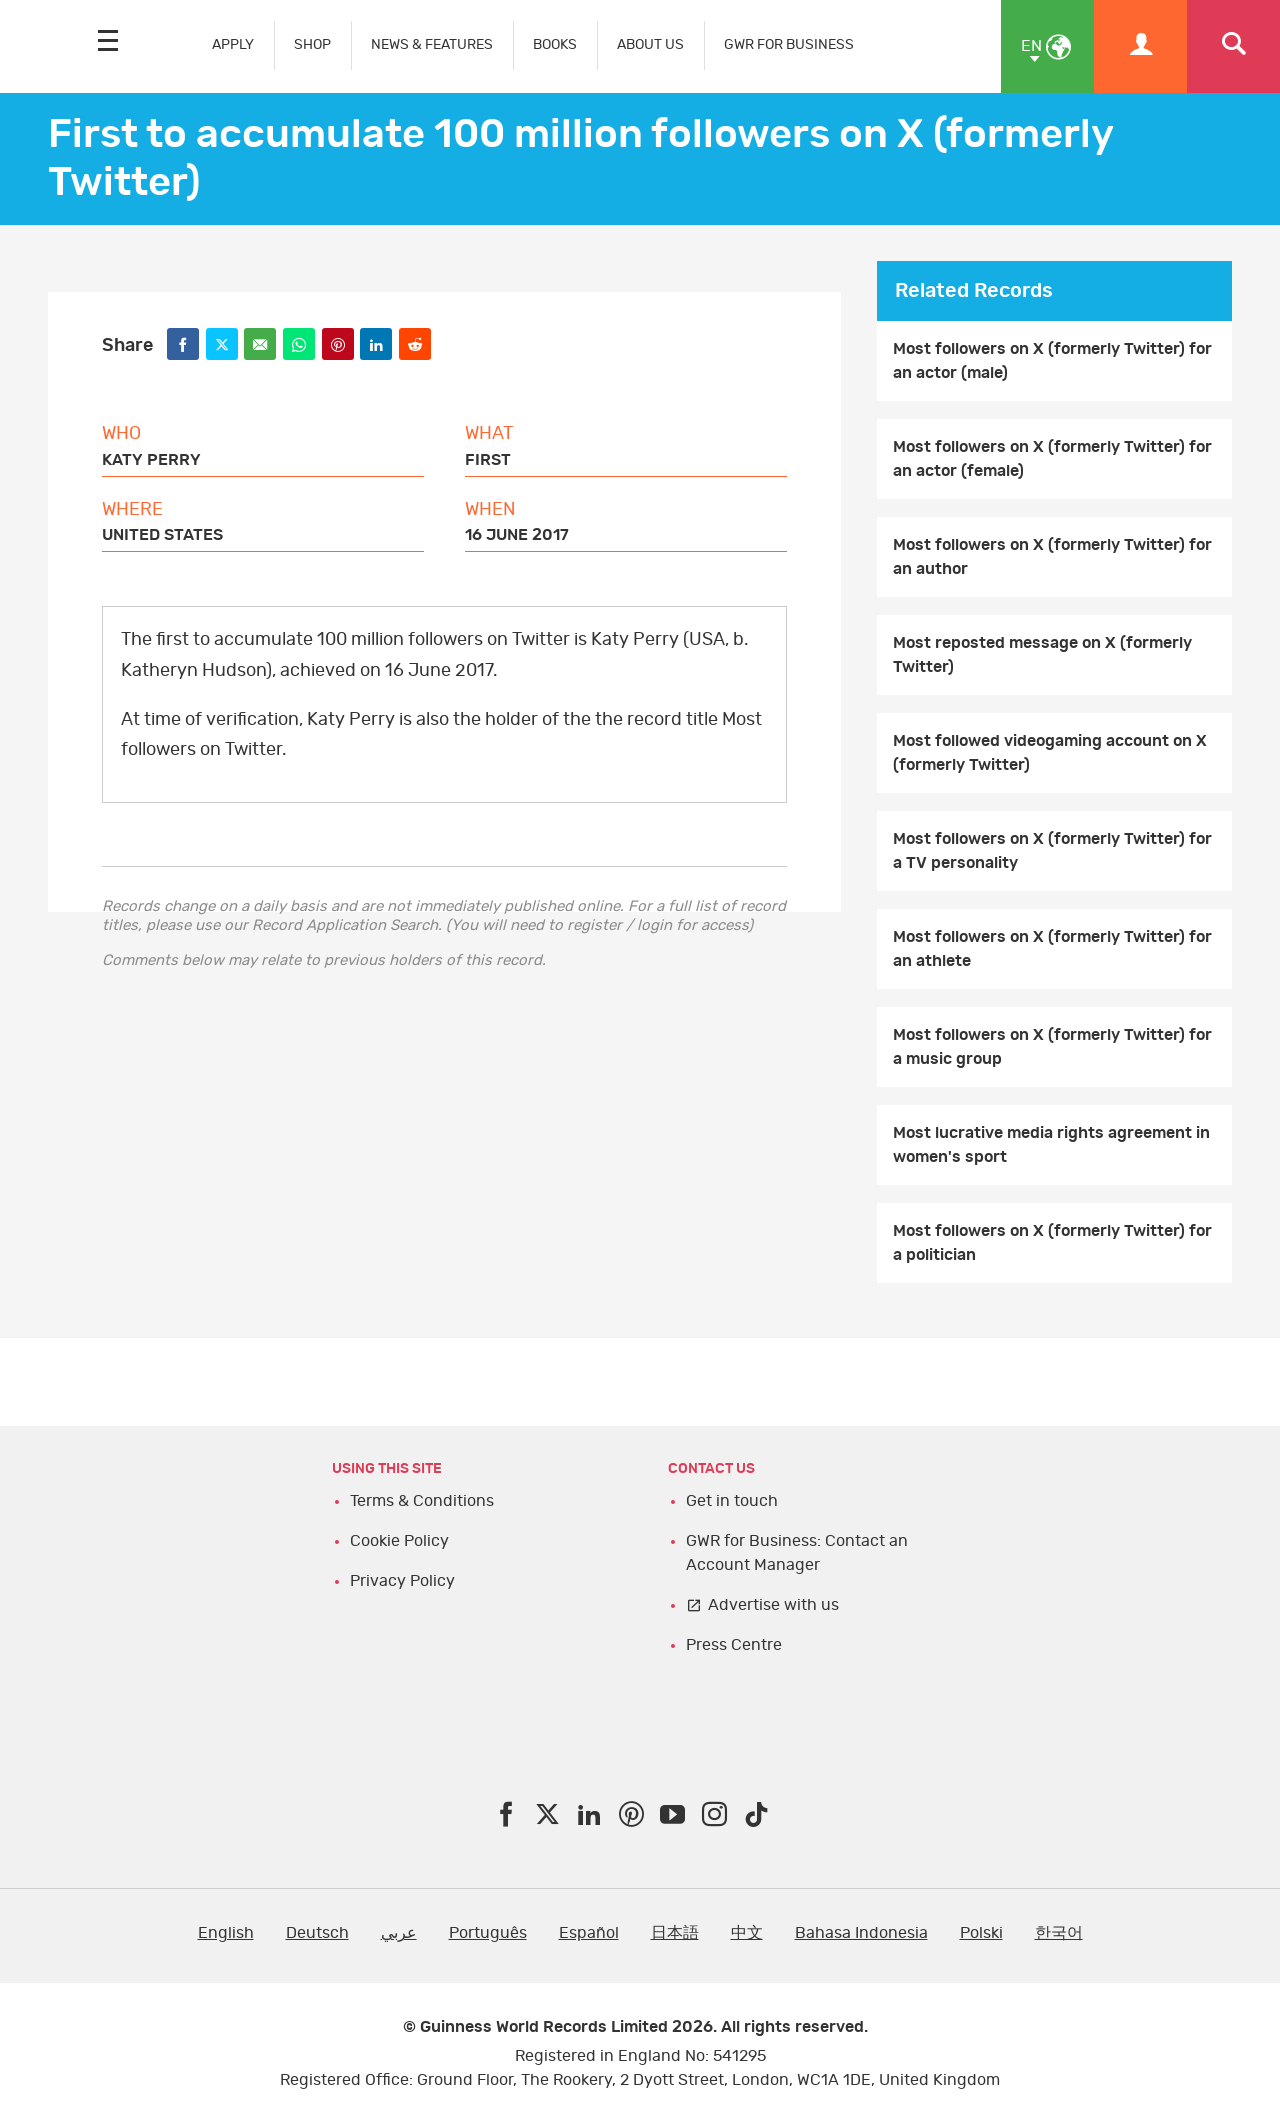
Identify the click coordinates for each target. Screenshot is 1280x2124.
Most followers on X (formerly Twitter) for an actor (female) (1052, 459)
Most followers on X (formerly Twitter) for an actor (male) (1052, 361)
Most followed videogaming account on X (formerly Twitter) (1050, 753)
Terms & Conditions (422, 1501)
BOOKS (555, 44)
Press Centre (734, 1645)
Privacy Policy (402, 1581)
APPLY (233, 44)
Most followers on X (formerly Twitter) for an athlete (1052, 949)
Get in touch (732, 1501)
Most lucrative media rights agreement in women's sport (1051, 1145)
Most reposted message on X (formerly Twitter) (1042, 655)
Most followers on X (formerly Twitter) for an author (1052, 557)
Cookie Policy (399, 1541)
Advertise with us (773, 1605)
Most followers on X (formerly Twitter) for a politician (1052, 1243)
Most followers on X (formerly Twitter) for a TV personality (1052, 851)
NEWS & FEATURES (432, 44)
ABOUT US (650, 44)
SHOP (312, 44)
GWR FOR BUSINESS (789, 44)
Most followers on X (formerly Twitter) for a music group (1052, 1047)
